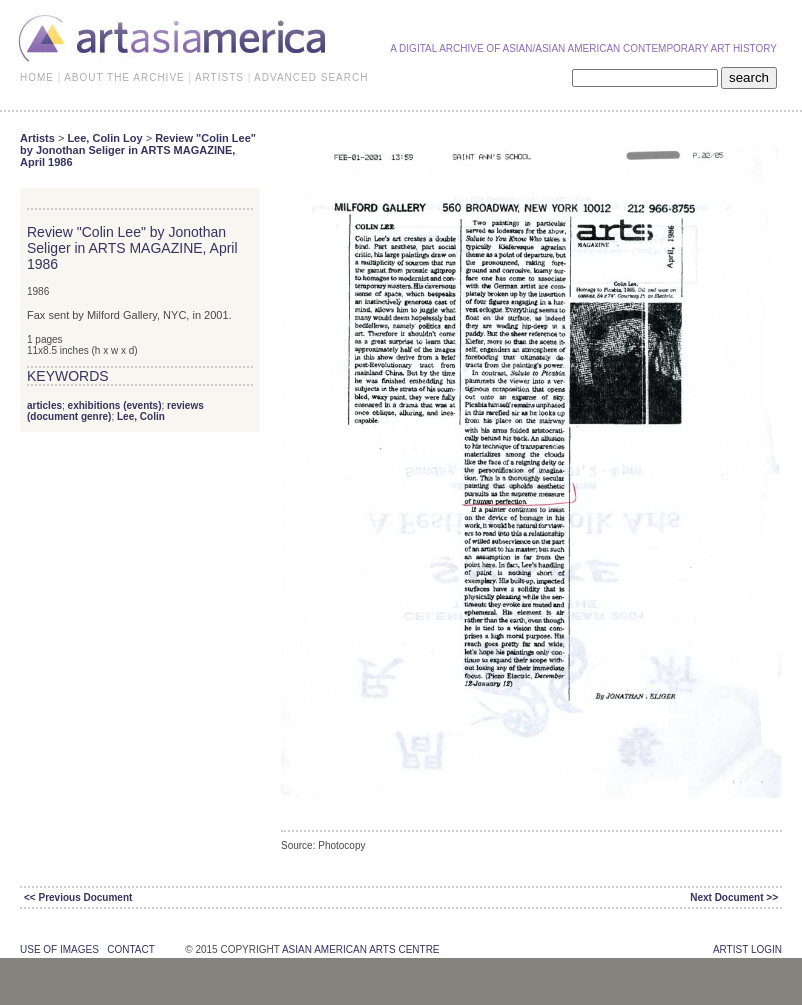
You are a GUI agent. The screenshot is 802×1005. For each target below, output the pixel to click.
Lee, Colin (141, 416)
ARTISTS (219, 77)
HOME (37, 77)
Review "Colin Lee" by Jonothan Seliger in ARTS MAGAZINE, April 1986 (138, 150)
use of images (59, 949)
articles (44, 405)
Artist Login (747, 949)
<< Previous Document (78, 897)
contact (130, 949)
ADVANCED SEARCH (311, 77)
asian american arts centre (361, 949)
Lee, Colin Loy (104, 138)
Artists (37, 138)
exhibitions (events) (115, 405)
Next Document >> (734, 897)
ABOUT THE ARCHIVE (124, 77)
